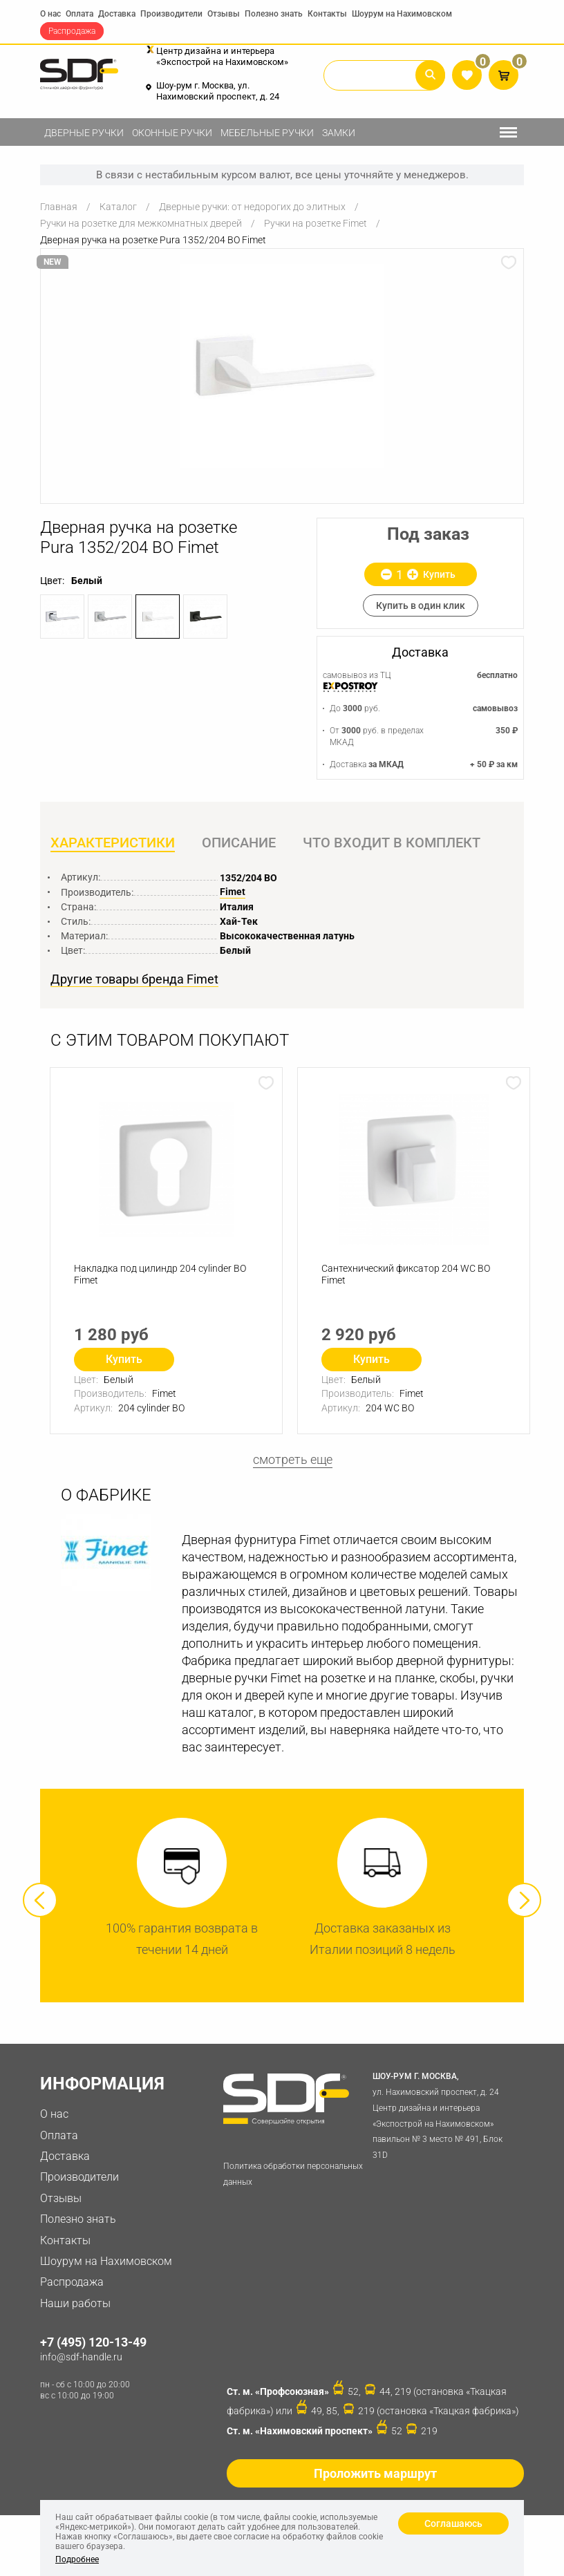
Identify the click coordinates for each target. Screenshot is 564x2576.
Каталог (118, 206)
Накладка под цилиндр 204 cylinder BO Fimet (160, 1274)
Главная (58, 206)
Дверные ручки (84, 132)
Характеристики (112, 843)
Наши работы (75, 2303)
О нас (50, 14)
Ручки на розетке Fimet (315, 223)
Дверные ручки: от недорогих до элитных (252, 206)
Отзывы (223, 14)
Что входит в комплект (391, 843)
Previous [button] (40, 1900)
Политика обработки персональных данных (293, 2174)
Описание (239, 843)
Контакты (327, 14)
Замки (338, 132)
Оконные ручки (172, 132)
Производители (171, 14)
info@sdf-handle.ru (81, 2356)
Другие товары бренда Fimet (134, 980)
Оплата (79, 14)
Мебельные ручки (267, 132)
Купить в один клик (420, 605)
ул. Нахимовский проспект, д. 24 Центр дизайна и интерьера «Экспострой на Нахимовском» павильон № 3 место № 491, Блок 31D (445, 2115)
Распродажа (71, 31)
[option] (282, 366)
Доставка (116, 14)
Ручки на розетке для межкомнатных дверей (141, 223)
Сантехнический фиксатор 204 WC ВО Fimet (405, 1274)
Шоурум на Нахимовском (402, 14)
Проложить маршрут (375, 2473)
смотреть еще (292, 1460)
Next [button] (524, 1900)
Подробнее (77, 2559)
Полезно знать (274, 14)
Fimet (232, 892)
